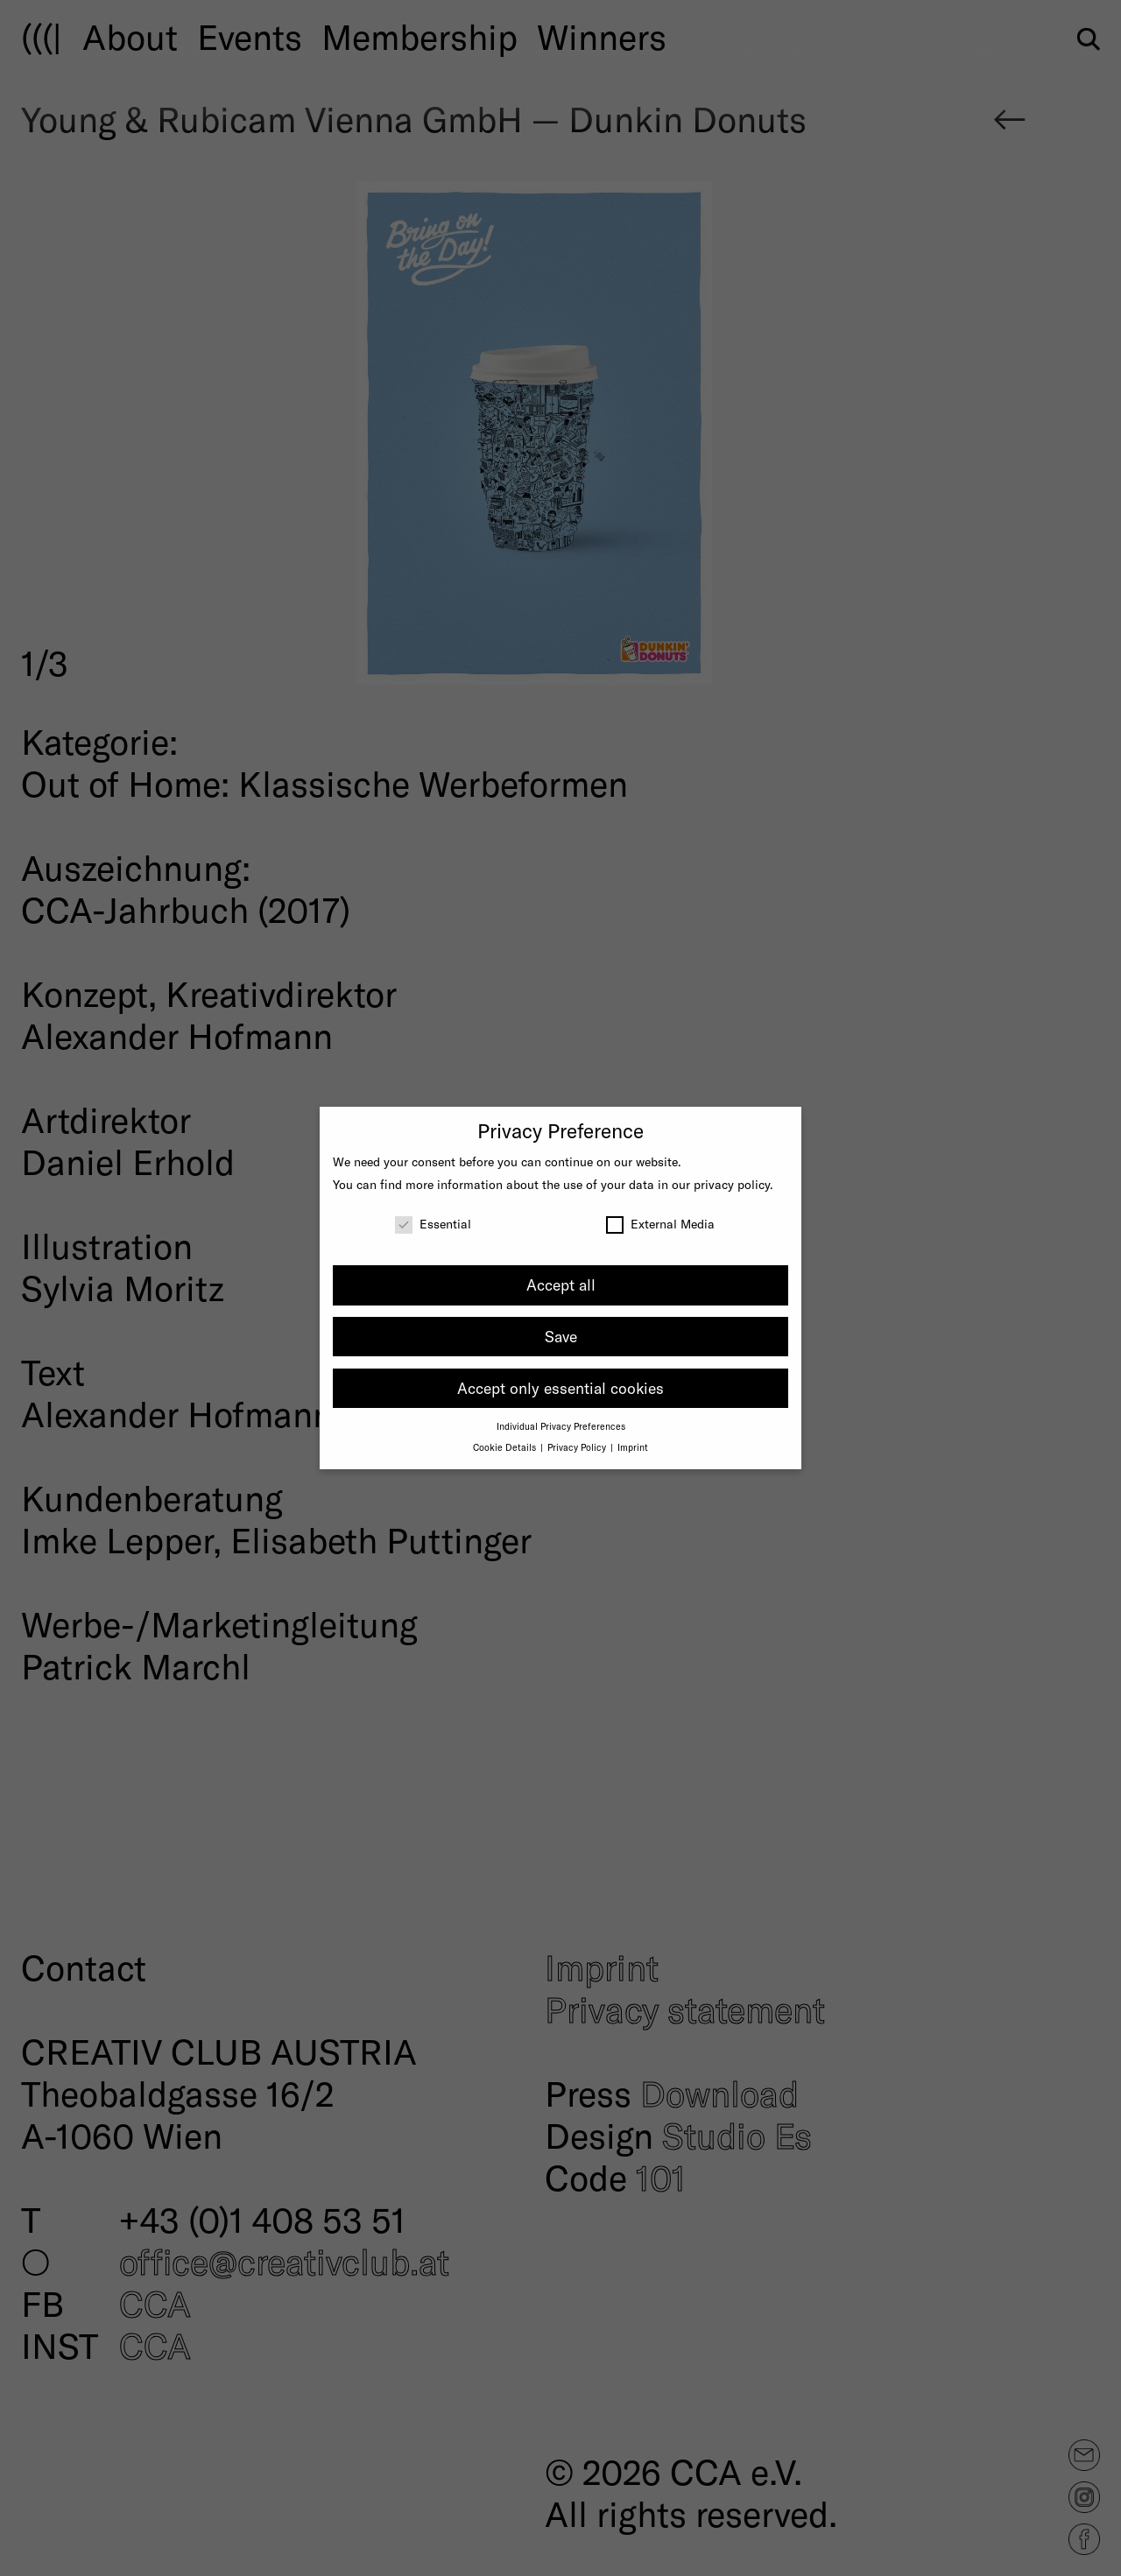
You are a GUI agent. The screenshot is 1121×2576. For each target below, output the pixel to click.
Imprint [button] (632, 1447)
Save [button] (561, 1336)
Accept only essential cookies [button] (560, 1387)
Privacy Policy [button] (578, 1447)
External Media (660, 1223)
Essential (433, 1223)
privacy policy (732, 1184)
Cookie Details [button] (506, 1447)
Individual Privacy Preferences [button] (561, 1426)
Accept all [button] (561, 1284)
